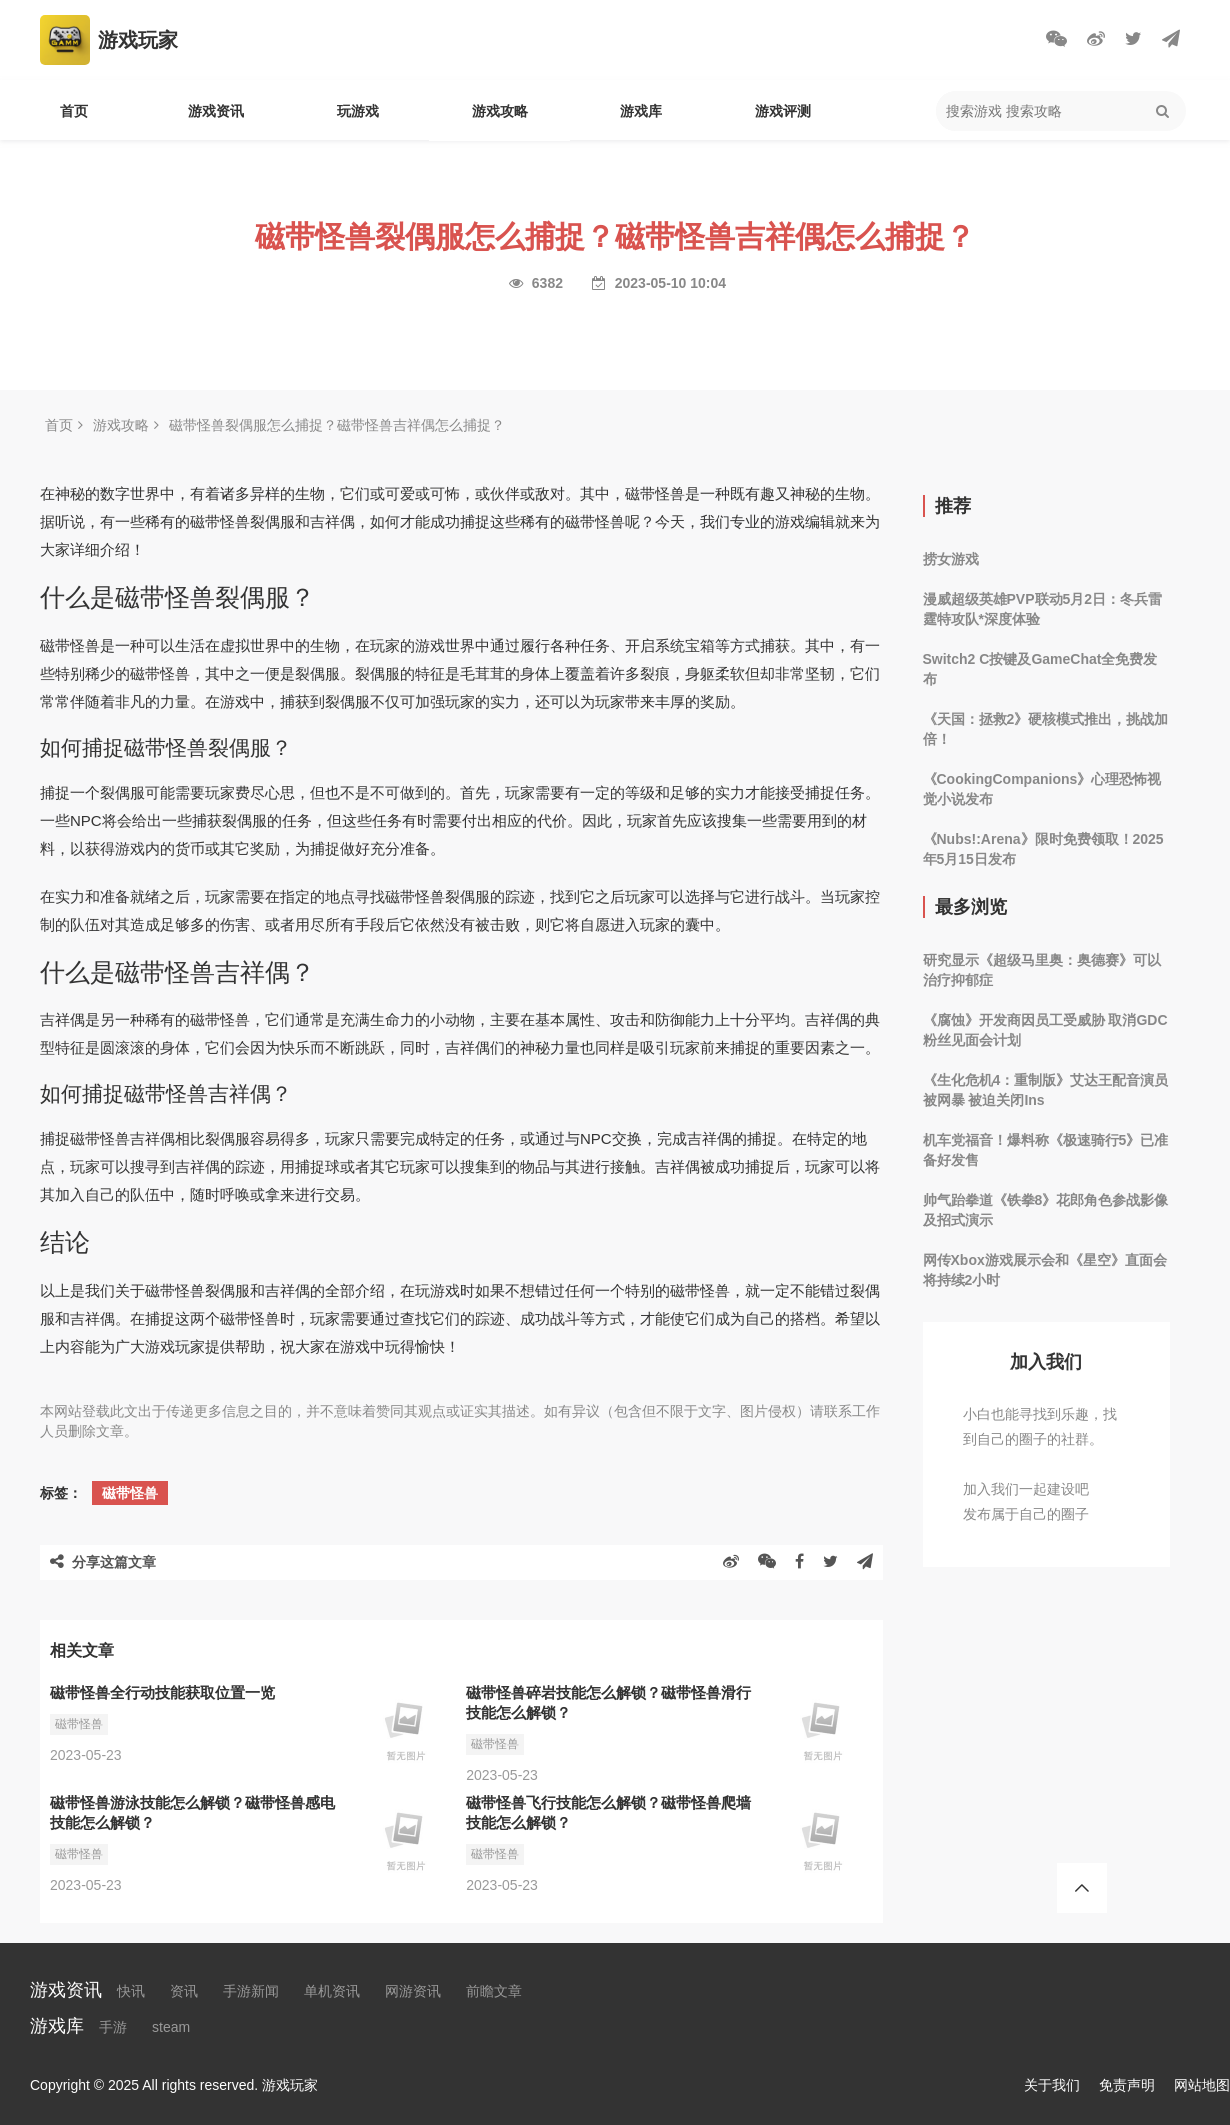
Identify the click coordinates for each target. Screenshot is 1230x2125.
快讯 (131, 1991)
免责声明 (1127, 2085)
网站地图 (1202, 2085)
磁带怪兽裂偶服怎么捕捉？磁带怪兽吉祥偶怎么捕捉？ (337, 425)
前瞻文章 (494, 1991)
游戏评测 (783, 111)
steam (171, 2027)
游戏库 (641, 111)
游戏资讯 (216, 111)
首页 (74, 111)
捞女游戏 (951, 559)
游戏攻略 (500, 111)
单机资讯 (332, 1991)
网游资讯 (413, 1991)
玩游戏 (358, 111)
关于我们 (1052, 2085)
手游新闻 (251, 1991)
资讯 (184, 1991)
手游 (113, 2027)
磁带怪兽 (130, 1493)
